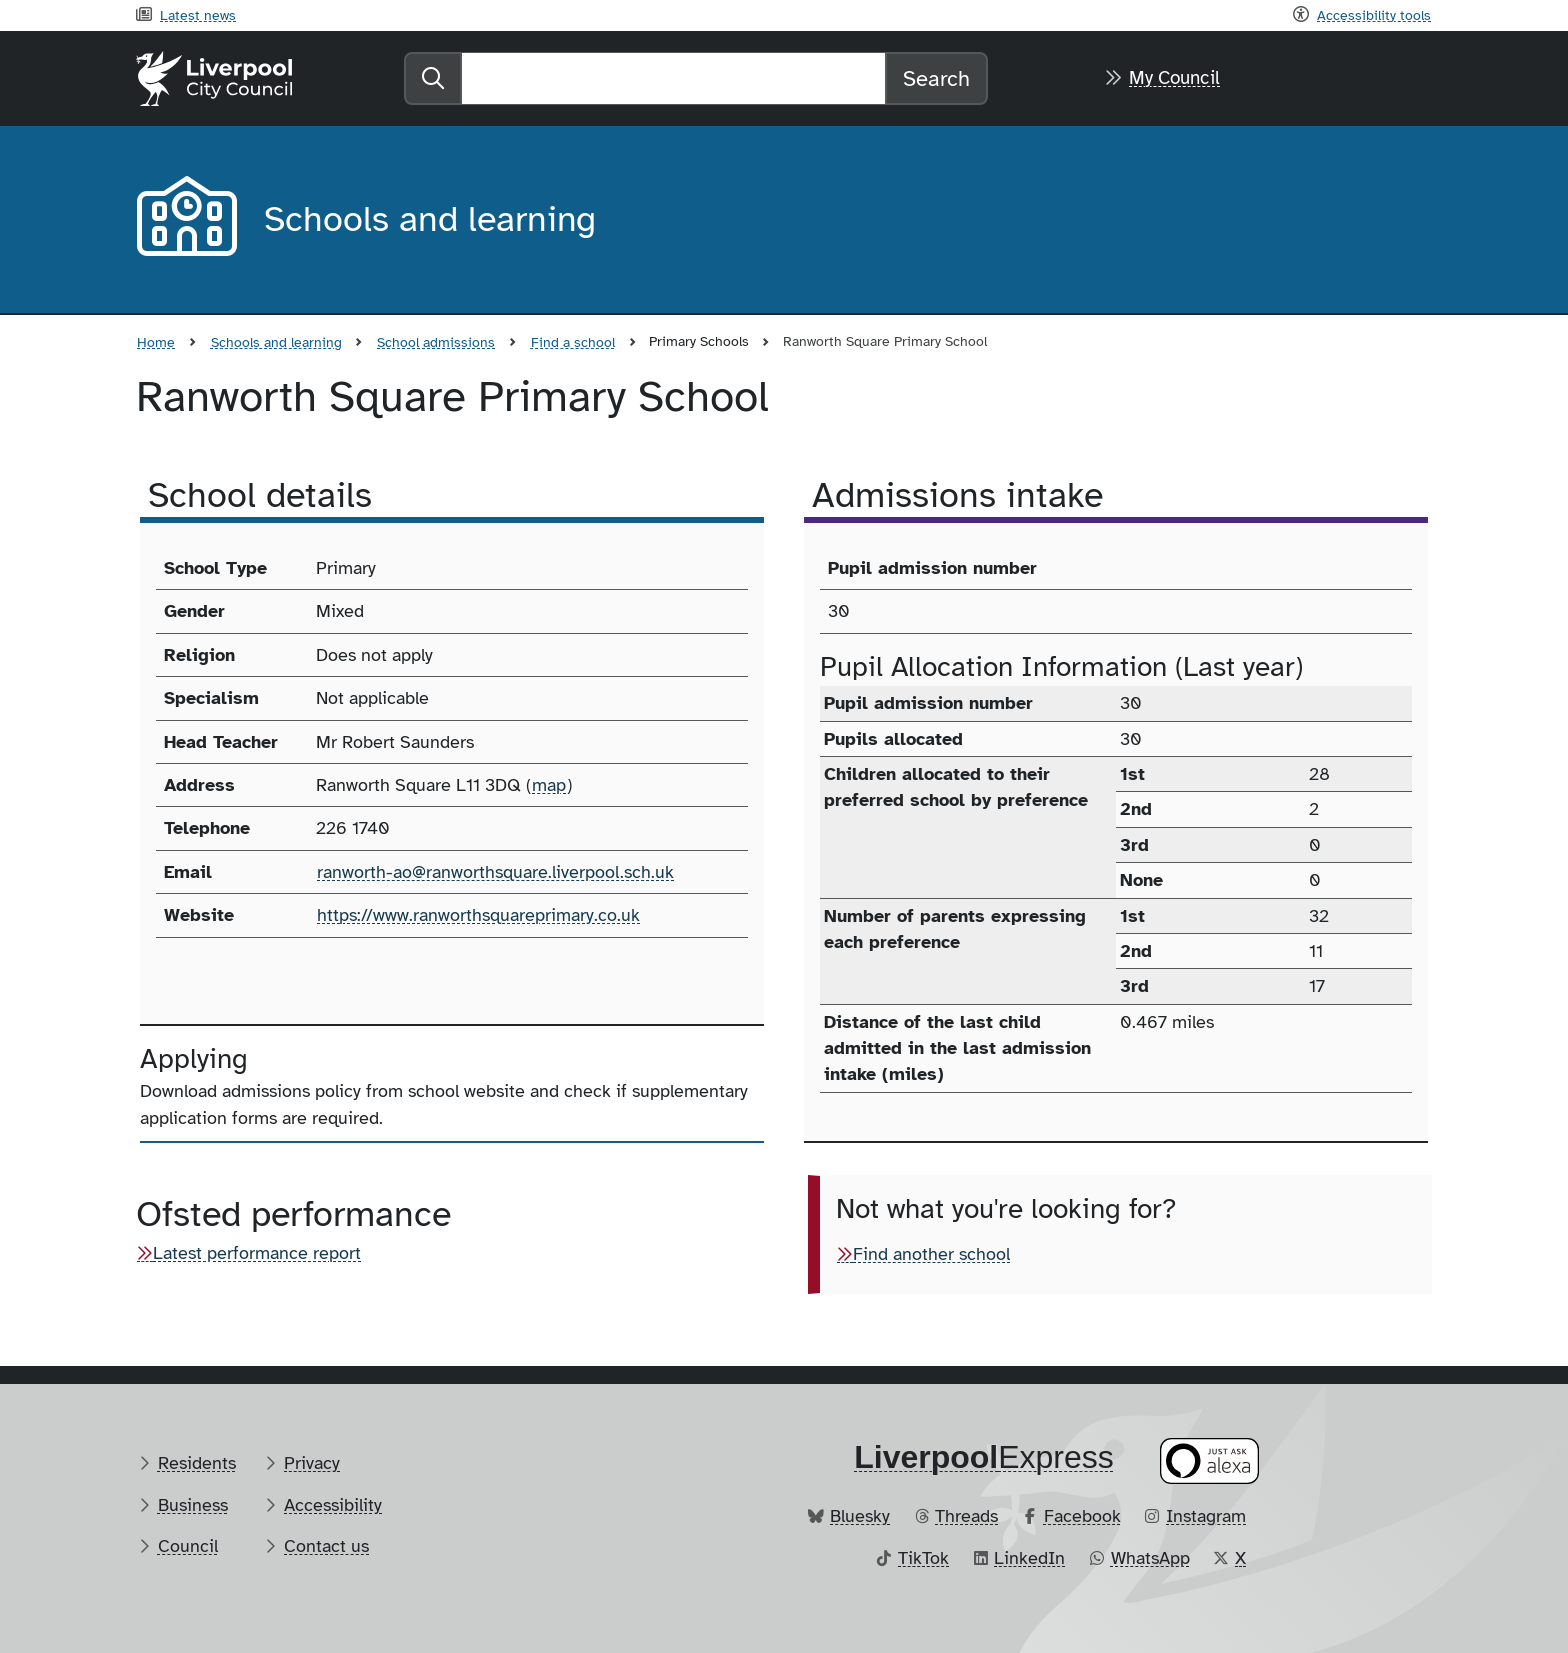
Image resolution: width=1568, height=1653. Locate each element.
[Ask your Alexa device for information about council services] (1210, 1460)
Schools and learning (276, 342)
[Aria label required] (184, 220)
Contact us (326, 1546)
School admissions (436, 342)
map (549, 785)
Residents (197, 1463)
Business (193, 1505)
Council (188, 1546)
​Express (984, 1457)
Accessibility (333, 1505)
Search (936, 78)
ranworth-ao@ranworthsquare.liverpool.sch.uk (495, 872)
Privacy (312, 1463)
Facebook (1082, 1516)
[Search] (673, 78)
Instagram (1206, 1516)
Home (156, 342)
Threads (966, 1516)
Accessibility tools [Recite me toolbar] (1374, 15)
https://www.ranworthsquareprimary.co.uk (478, 915)
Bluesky (860, 1516)
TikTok (923, 1558)
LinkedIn (1029, 1558)
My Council (1174, 78)
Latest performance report (257, 1253)
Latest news (198, 15)
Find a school (573, 342)
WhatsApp (1150, 1558)
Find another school (931, 1254)
